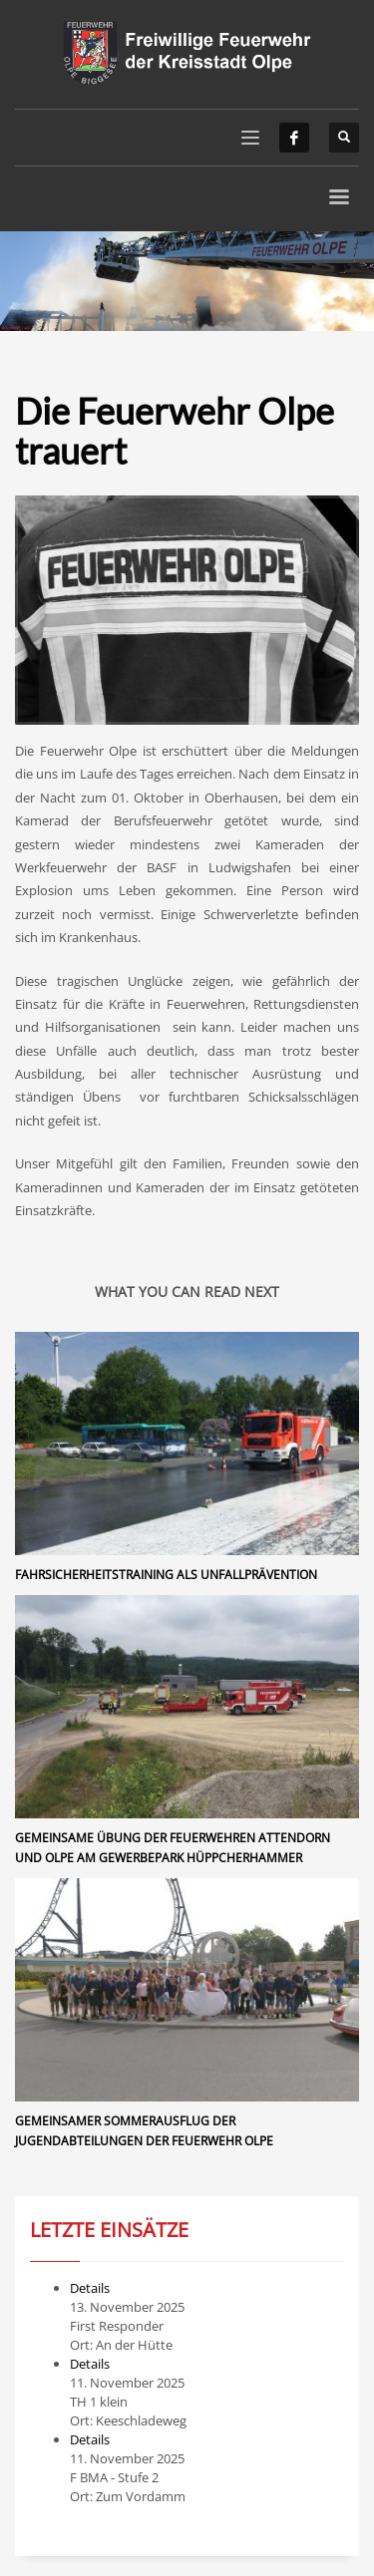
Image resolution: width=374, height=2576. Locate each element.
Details (90, 2288)
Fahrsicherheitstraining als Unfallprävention (166, 1574)
